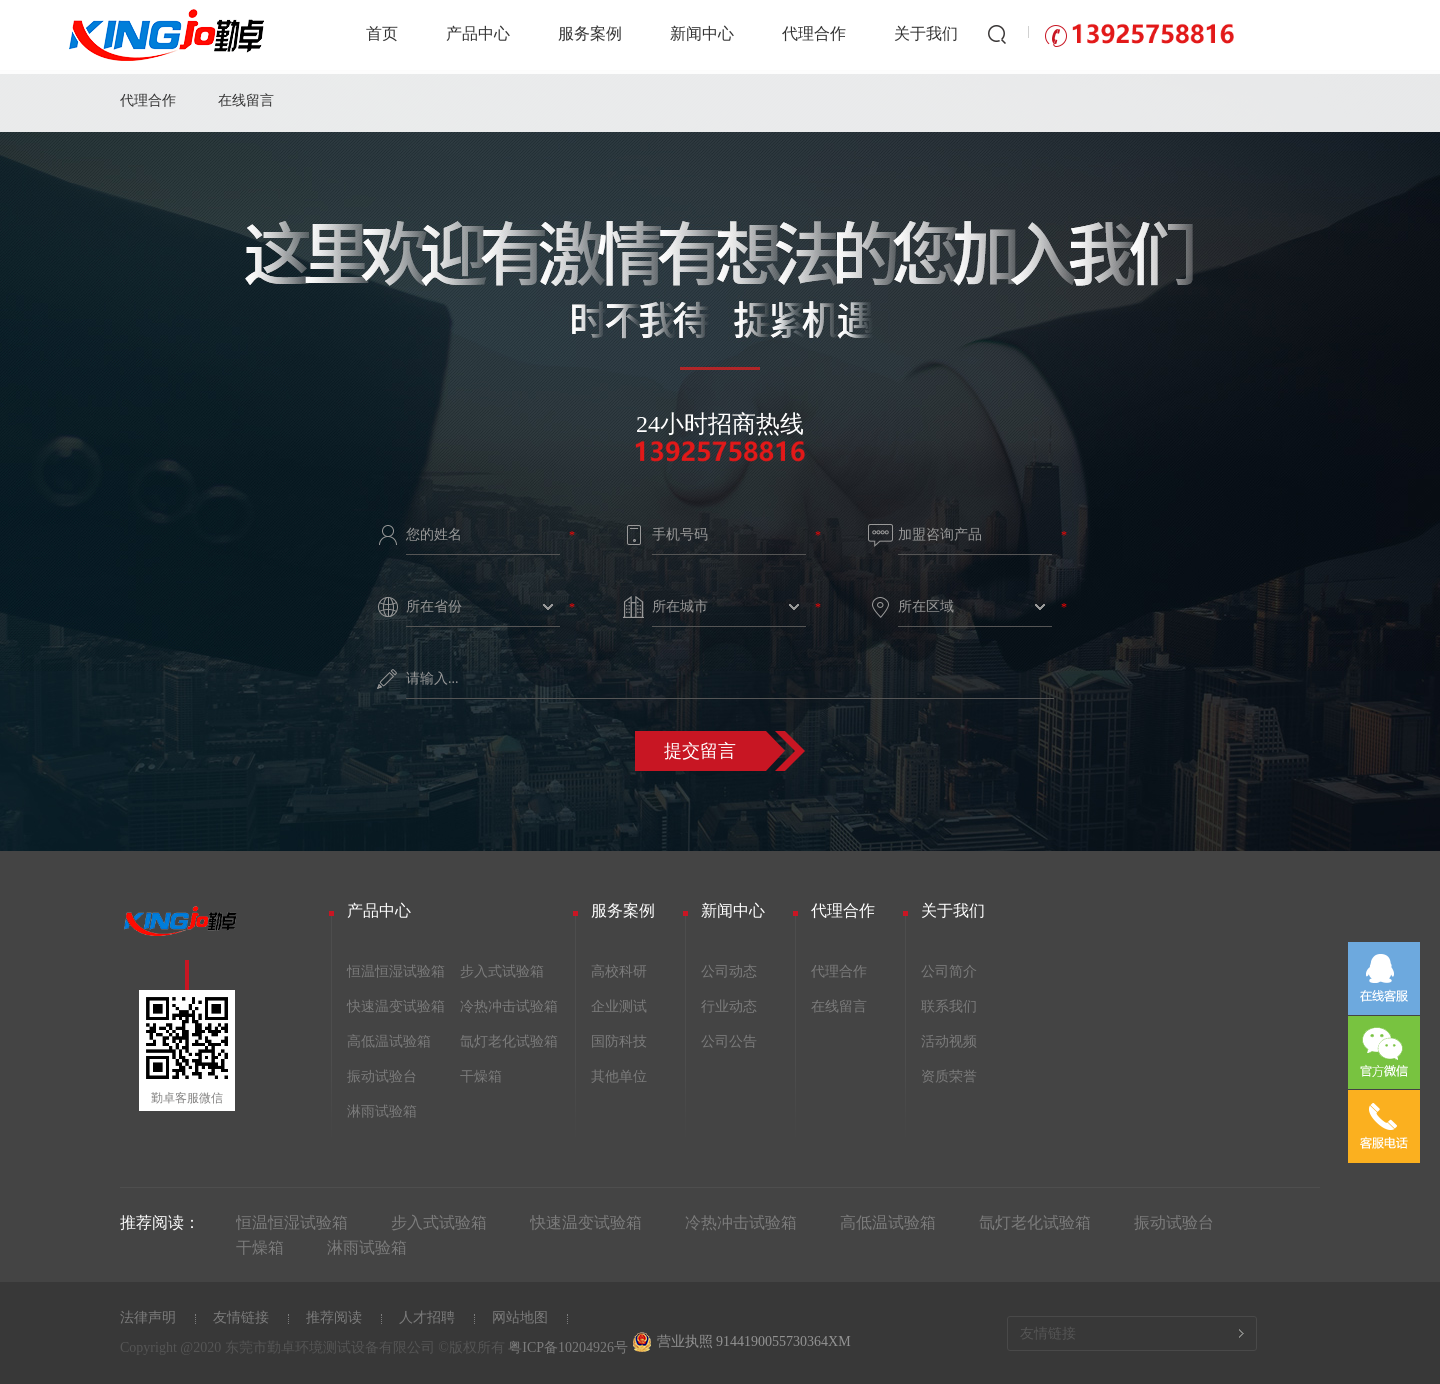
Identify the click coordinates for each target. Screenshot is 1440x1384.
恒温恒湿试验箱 (396, 971)
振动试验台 (382, 1076)
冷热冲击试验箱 (509, 1006)
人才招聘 (427, 1317)
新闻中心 (702, 33)
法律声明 (148, 1317)
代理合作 (814, 33)
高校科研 (619, 971)
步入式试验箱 (502, 971)
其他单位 (619, 1076)
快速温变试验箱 (396, 1006)
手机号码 (680, 534)
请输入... (432, 678)
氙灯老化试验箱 (509, 1041)
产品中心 (478, 33)
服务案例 (590, 33)
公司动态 (729, 971)
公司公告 (729, 1041)
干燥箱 (481, 1076)
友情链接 (241, 1317)
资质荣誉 (949, 1076)
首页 (382, 33)
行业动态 (729, 1006)
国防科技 (619, 1041)
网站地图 (520, 1317)
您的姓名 (434, 534)
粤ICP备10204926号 (568, 1347)
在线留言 (246, 100)
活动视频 (949, 1041)
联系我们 (949, 1006)
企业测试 (619, 1006)
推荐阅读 (334, 1317)
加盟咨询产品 (940, 534)
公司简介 (949, 971)
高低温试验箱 (389, 1041)
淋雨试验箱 (382, 1111)
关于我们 (926, 33)
